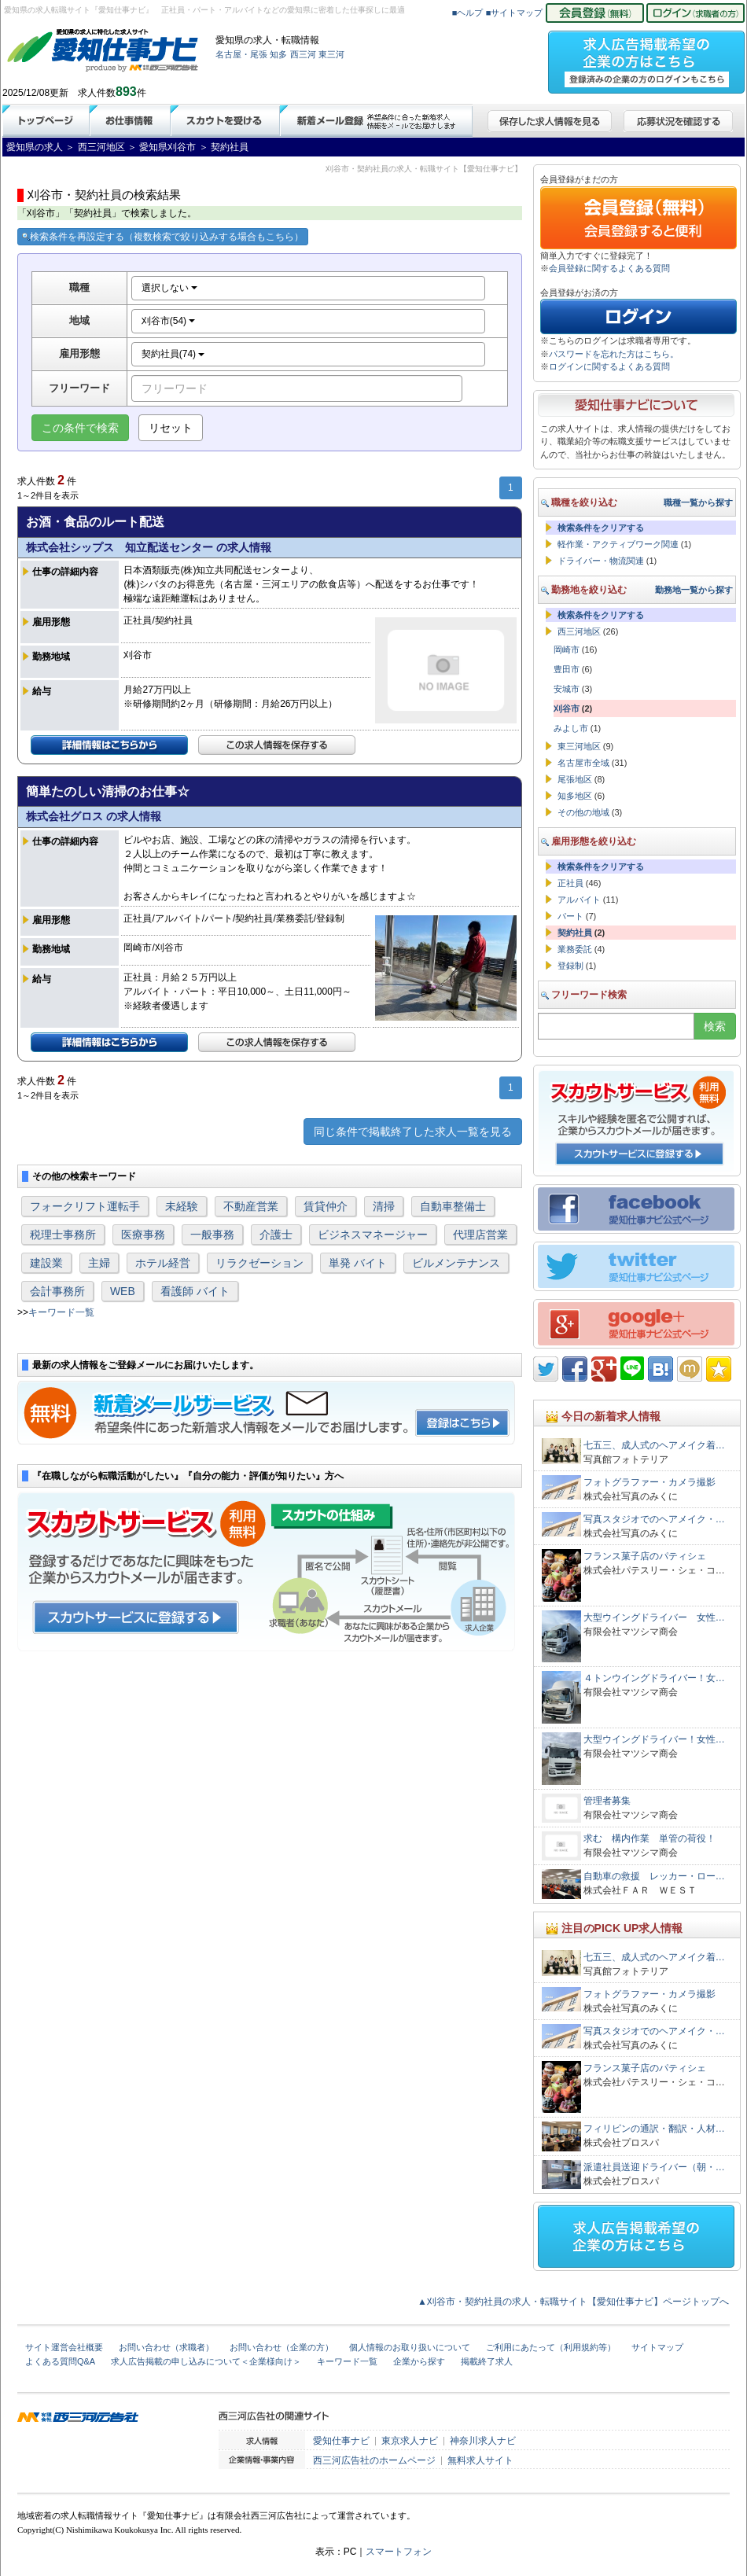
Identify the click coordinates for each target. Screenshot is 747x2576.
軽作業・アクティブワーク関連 (618, 544)
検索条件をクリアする (600, 527)
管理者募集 (607, 1800)
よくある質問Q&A (60, 2361)
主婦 (99, 1263)
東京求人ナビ (409, 2440)
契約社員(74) (173, 353)
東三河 (331, 54)
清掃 (384, 1206)
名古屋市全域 (583, 762)
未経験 (181, 1206)
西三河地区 (579, 631)
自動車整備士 (453, 1206)
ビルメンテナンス (456, 1263)
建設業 (46, 1263)
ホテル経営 (162, 1263)
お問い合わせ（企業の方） (281, 2347)
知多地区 (574, 795)
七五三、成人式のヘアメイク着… (654, 1445)
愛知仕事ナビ (341, 2440)
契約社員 (574, 932)
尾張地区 (574, 779)
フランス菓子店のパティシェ (644, 1556)
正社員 (570, 883)
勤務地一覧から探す (694, 589)
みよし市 (571, 728)
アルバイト (579, 899)
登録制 (570, 965)
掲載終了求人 (487, 2361)
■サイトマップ (514, 12)
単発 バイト (358, 1263)
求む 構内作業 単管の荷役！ (649, 1838)
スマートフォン (399, 2551)
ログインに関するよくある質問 (609, 366)
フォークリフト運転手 (85, 1206)
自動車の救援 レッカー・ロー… (654, 1876)
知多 (278, 54)
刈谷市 (567, 708)
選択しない (169, 287)
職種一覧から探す (698, 502)
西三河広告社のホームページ (374, 2460)
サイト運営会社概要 (64, 2347)
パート (570, 916)
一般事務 (212, 1234)
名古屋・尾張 (241, 54)
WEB (122, 1291)
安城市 (567, 689)
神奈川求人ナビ (483, 2440)
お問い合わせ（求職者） (166, 2347)
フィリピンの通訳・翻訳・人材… (654, 2128)
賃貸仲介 (326, 1206)
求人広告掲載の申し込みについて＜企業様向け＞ (206, 2361)
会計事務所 (57, 1291)
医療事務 (143, 1234)
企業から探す (419, 2361)
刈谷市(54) (169, 320)
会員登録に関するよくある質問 (609, 268)
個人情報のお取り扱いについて (409, 2347)
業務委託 (574, 949)
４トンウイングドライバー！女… (654, 1678)
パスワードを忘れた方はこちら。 (614, 354)
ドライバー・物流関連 (600, 560)
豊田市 (567, 669)
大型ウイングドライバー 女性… (654, 1617)
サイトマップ (657, 2347)
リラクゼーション (259, 1263)
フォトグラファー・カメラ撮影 (649, 1482)
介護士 (276, 1234)
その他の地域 (583, 812)
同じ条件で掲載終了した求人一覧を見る (413, 1131)
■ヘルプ (468, 12)
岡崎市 (567, 649)
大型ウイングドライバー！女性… (654, 1739)
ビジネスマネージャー (373, 1234)
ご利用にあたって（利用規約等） (551, 2347)
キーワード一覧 (61, 1312)
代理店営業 (480, 1234)
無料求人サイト (480, 2460)
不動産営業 (250, 1206)
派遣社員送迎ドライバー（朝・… (654, 2167)
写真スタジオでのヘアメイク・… (654, 1519)
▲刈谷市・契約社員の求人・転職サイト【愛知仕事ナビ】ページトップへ (573, 2301)
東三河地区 (579, 746)
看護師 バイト (195, 1291)
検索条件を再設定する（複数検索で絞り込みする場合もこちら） (163, 236)
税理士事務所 (63, 1234)
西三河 (303, 54)
